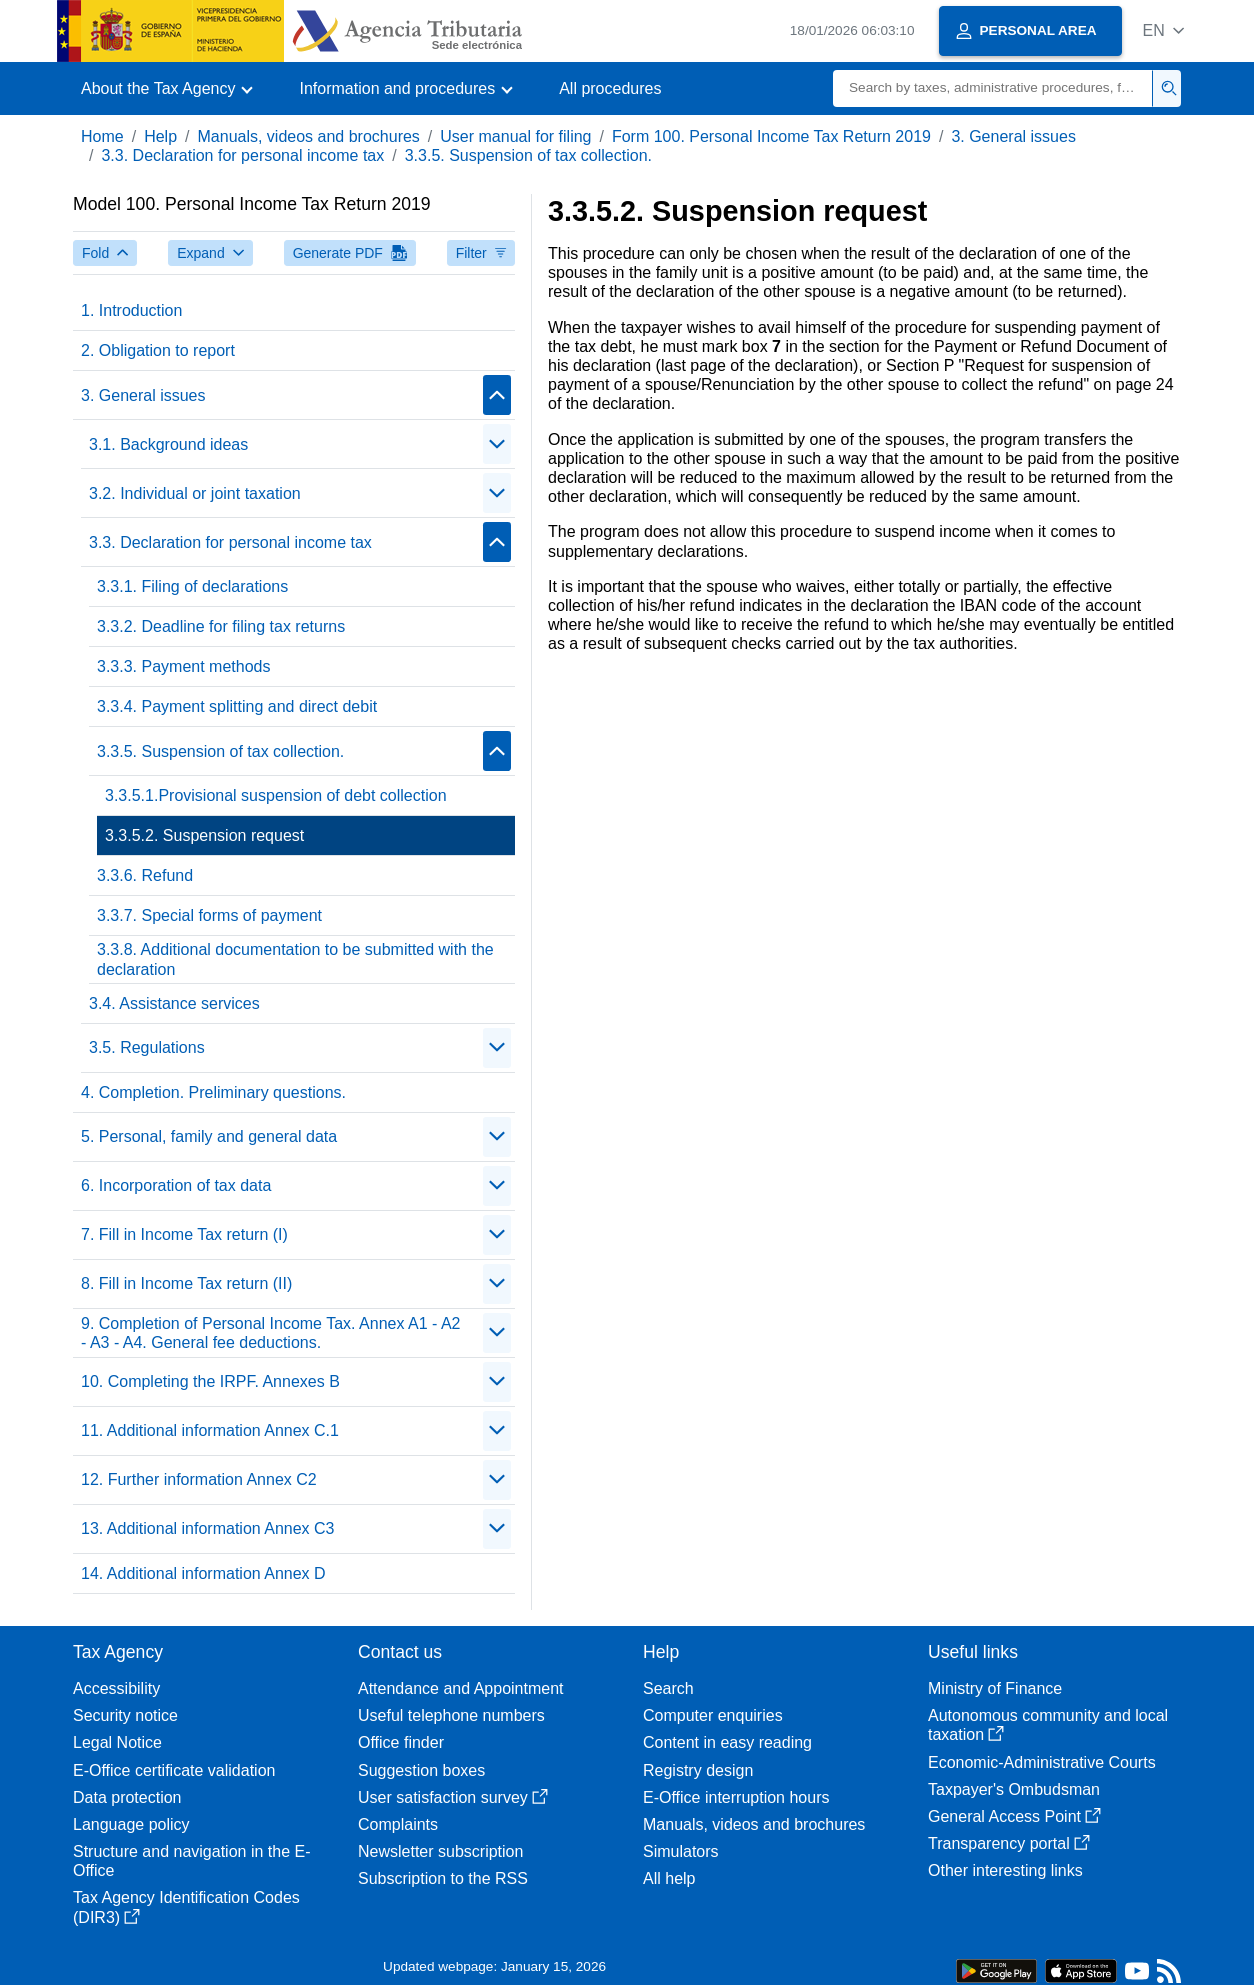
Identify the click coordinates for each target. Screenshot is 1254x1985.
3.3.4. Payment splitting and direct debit (237, 706)
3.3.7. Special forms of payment (209, 915)
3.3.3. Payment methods (183, 666)
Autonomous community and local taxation (1048, 1725)
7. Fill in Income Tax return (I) (184, 1234)
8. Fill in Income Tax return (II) (186, 1283)
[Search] (993, 88)
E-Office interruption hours (736, 1797)
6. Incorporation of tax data (176, 1185)
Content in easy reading (727, 1742)
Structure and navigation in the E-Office (191, 1861)
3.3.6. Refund (145, 875)
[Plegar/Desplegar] (497, 395)
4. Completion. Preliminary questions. (213, 1092)
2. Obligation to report (158, 350)
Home (102, 136)
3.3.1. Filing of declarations (192, 586)
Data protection (127, 1797)
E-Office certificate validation (174, 1770)
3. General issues (1013, 136)
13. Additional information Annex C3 (208, 1528)
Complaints (398, 1824)
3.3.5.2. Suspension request (204, 835)
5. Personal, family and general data (209, 1136)
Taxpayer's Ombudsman (1014, 1789)
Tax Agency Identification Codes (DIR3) (186, 1907)
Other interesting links (1005, 1870)
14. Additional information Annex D (203, 1573)
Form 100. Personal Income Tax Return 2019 (771, 136)
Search (668, 1688)
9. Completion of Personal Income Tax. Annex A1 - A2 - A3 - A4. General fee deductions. (270, 1333)
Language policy (131, 1824)
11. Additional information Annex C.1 (210, 1430)
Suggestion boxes (421, 1770)
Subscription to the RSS (443, 1878)
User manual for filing (515, 136)
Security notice (125, 1715)
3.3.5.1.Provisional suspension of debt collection (276, 795)
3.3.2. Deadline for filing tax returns (221, 626)
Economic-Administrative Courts (1042, 1762)
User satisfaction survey (453, 1797)
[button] (1163, 30)
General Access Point (1014, 1816)
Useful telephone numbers (451, 1715)
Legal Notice (117, 1742)
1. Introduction (131, 310)
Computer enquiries (713, 1715)
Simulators (681, 1851)
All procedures (610, 88)
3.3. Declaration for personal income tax (242, 155)
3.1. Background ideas (168, 444)
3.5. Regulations (147, 1047)
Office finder (401, 1742)
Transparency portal (1009, 1843)
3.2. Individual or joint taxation (195, 493)
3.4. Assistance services (174, 1003)
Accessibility (116, 1688)
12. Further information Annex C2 (199, 1479)
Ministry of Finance (995, 1688)
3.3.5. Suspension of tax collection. (528, 155)
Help (160, 136)
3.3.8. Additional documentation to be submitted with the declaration (295, 959)
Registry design (698, 1770)
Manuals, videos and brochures (309, 136)
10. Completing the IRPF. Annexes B (210, 1381)
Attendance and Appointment (461, 1688)
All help (669, 1878)
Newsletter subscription (440, 1851)
